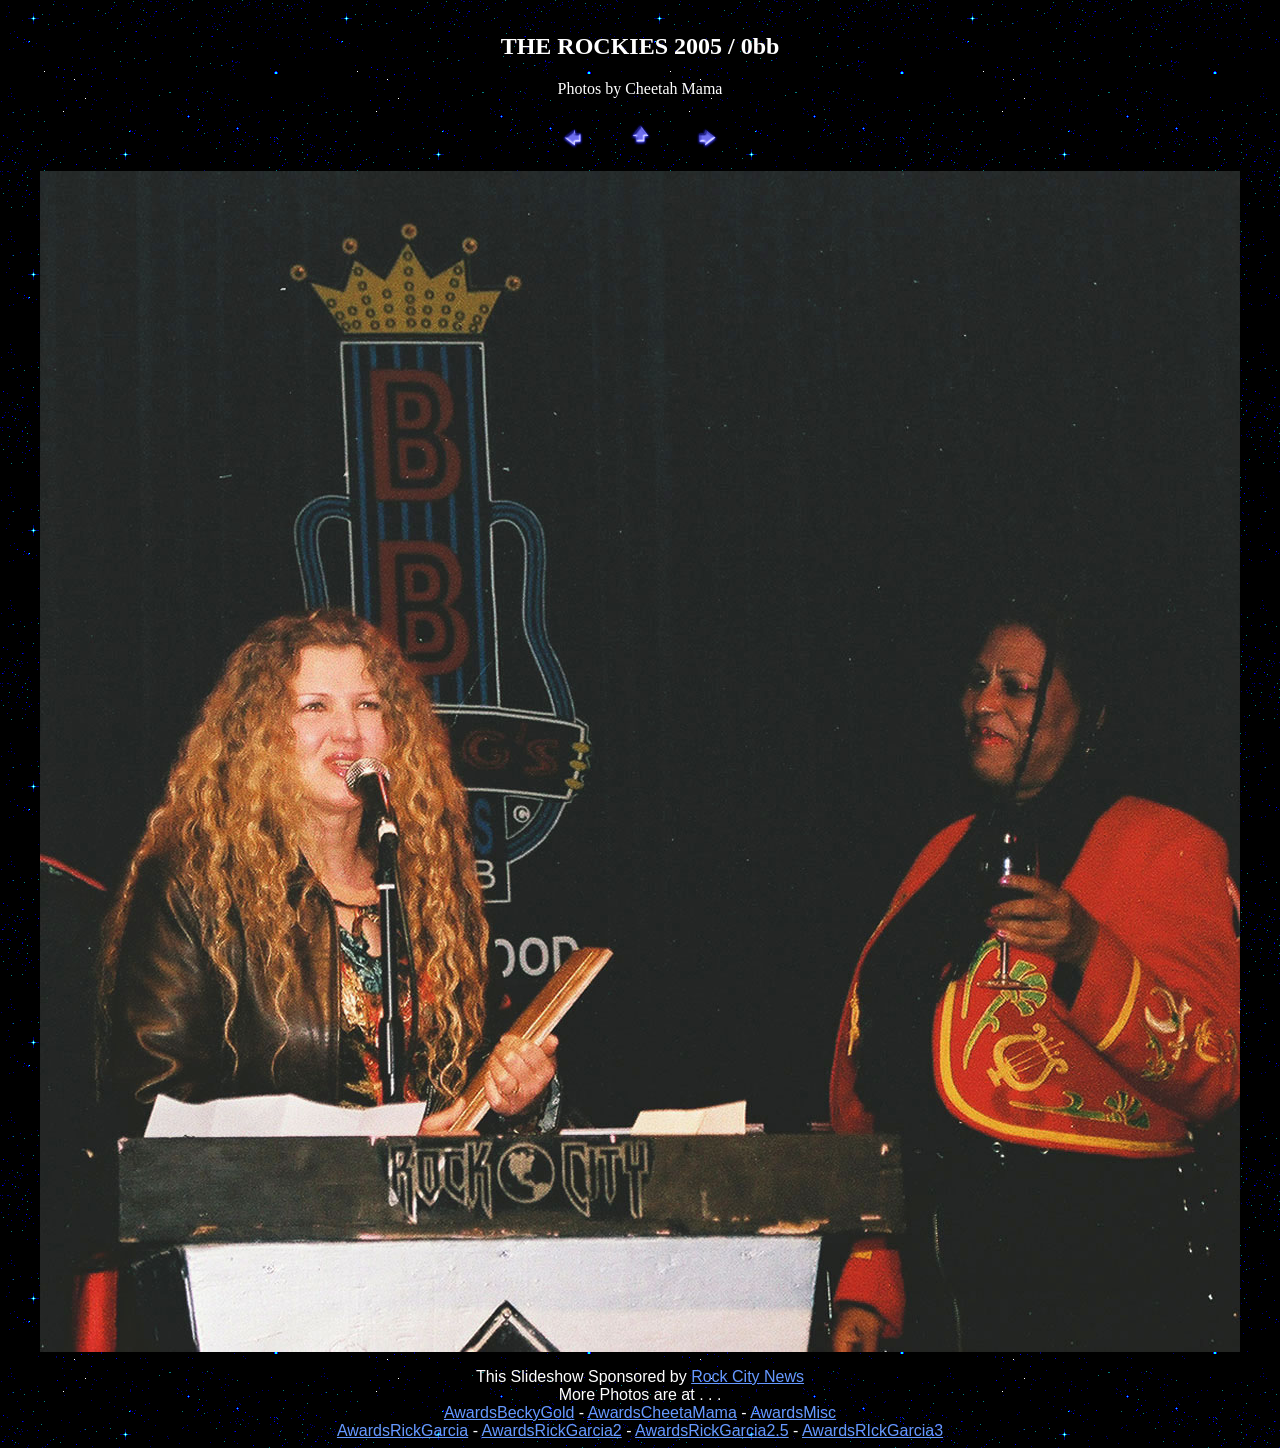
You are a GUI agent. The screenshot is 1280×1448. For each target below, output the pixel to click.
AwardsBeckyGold (509, 1412)
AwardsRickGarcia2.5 (712, 1430)
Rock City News (747, 1376)
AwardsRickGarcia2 (552, 1430)
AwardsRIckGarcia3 (872, 1430)
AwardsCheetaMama (662, 1412)
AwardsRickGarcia (402, 1430)
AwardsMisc (793, 1412)
